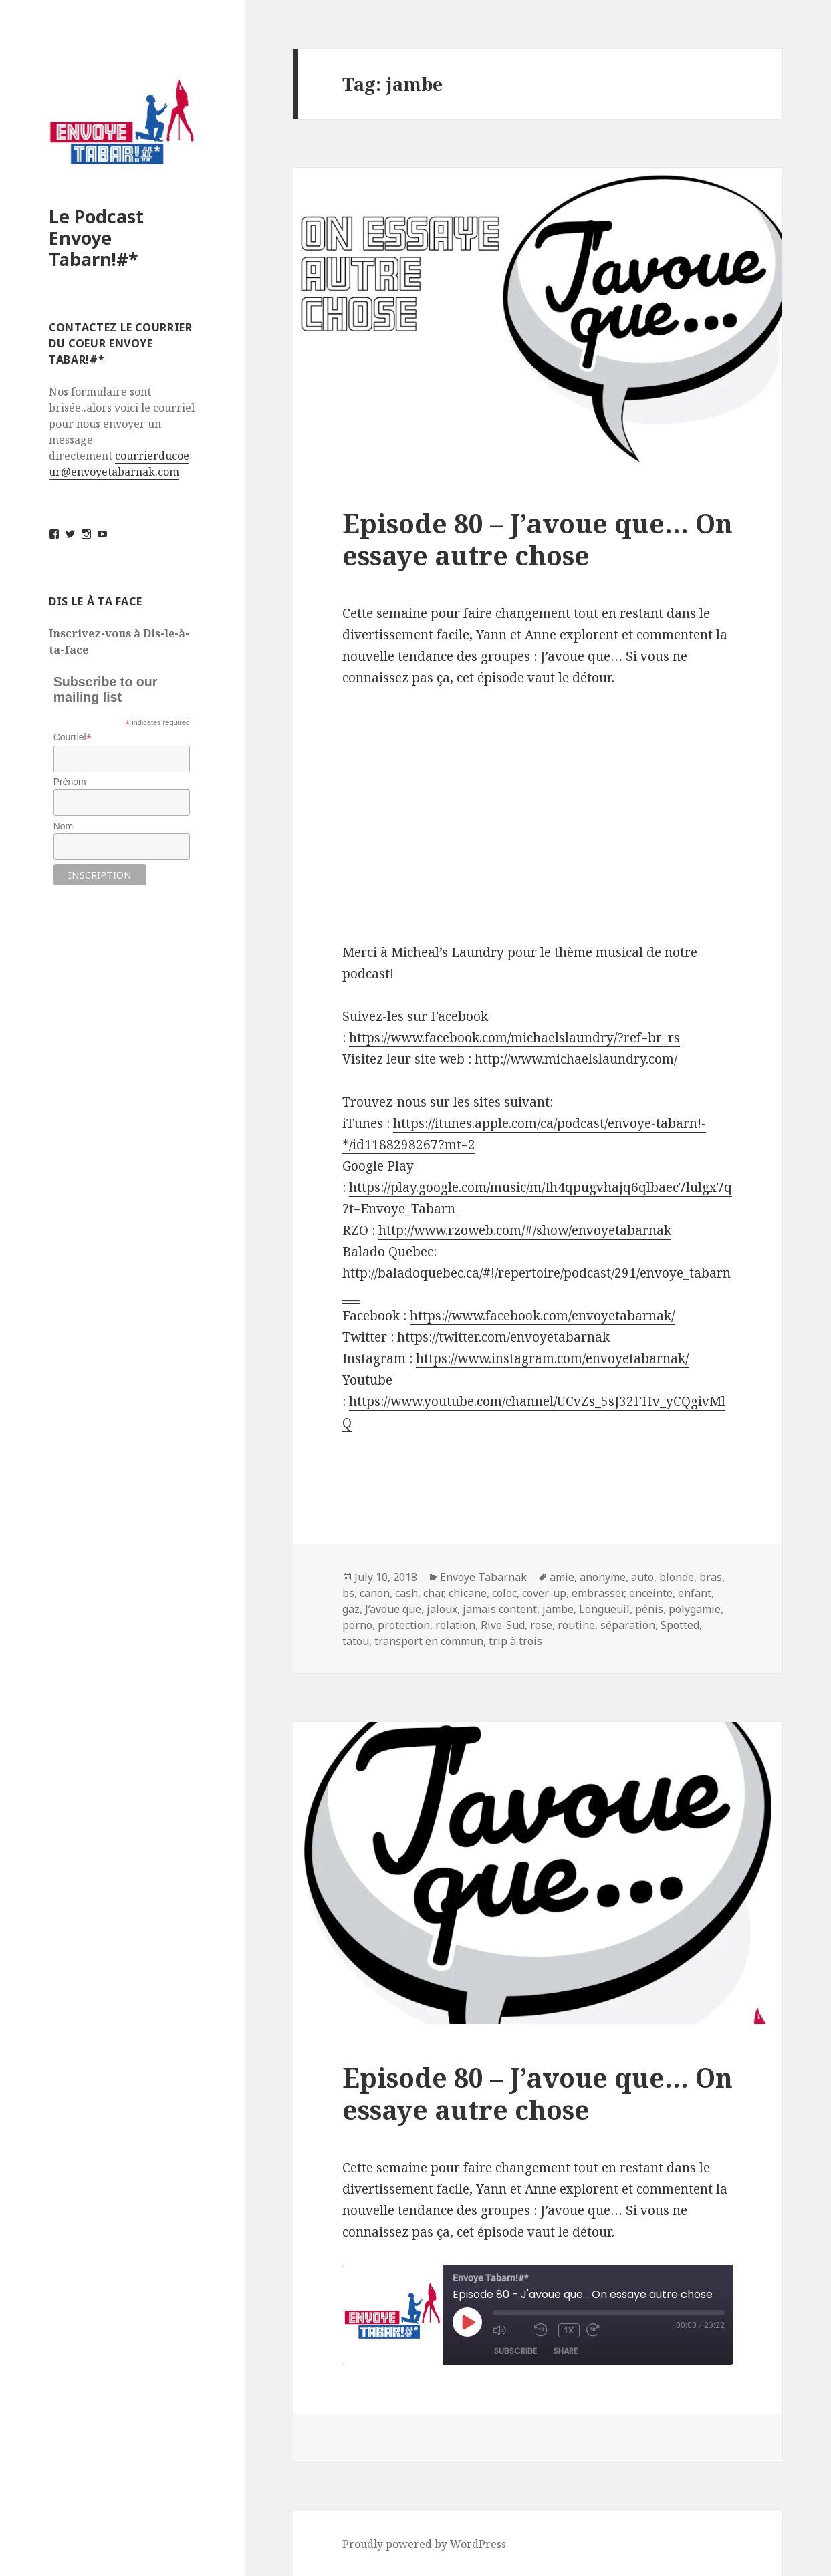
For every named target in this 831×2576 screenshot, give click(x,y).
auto (642, 1577)
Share (566, 2351)
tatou (355, 1641)
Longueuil (604, 1609)
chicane (468, 1593)
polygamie (695, 1609)
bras (710, 1577)
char (433, 1593)
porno (357, 1625)
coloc (504, 1593)
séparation (627, 1625)
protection (404, 1625)
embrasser (598, 1593)
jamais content (500, 1609)
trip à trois (515, 1641)
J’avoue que (393, 1609)
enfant (694, 1593)
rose (541, 1625)
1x (569, 2330)
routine (576, 1625)
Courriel (72, 737)
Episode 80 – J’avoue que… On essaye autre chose (537, 539)
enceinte (651, 1593)
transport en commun (428, 1641)
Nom (63, 826)
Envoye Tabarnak (483, 1577)
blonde (676, 1577)
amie (562, 1577)
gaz (351, 1609)
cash (406, 1593)
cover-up (544, 1593)
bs (348, 1593)
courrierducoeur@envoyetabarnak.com (119, 463)
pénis (649, 1609)
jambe (558, 1609)
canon (375, 1593)
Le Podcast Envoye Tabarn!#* (96, 237)
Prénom (69, 781)
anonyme (603, 1577)
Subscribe (515, 2351)
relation (455, 1625)
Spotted (680, 1625)
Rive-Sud (503, 1625)
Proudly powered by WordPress (424, 2544)
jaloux (442, 1609)
